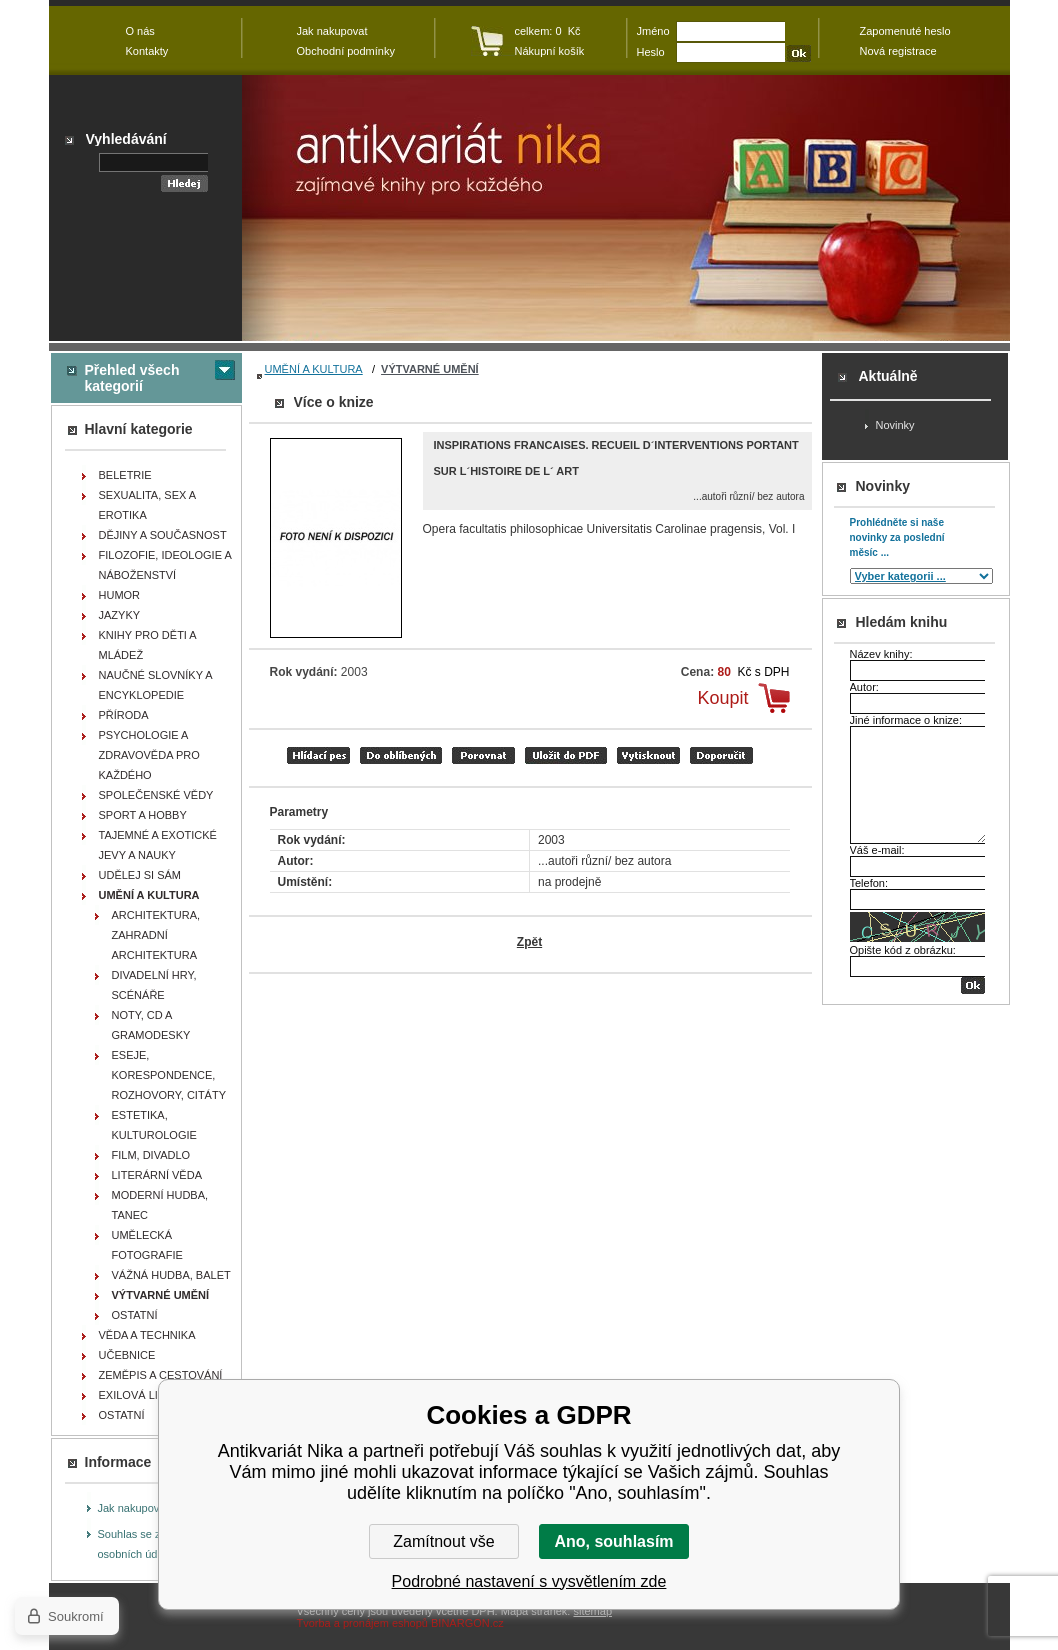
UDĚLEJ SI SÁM (140, 875)
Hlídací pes (318, 755)
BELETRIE (125, 475)
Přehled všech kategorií (132, 378)
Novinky (895, 425)
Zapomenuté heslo (905, 31)
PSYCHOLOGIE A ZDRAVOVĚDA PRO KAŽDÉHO (149, 755)
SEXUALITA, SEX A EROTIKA (148, 505)
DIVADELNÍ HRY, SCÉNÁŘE (154, 985)
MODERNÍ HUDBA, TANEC (160, 1205)
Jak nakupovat (133, 1508)
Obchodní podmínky (346, 51)
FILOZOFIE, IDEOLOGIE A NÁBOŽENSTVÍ (165, 565)
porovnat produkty (483, 755)
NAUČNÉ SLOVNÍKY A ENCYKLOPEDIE (156, 685)
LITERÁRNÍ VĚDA (157, 1175)
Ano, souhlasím (613, 1541)
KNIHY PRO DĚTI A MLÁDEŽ (148, 645)
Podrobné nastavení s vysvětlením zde (529, 1581)
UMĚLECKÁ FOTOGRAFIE (147, 1245)
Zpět (529, 942)
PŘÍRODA (124, 715)
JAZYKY (120, 615)
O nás (140, 31)
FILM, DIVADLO (151, 1155)
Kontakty (147, 51)
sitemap (592, 1611)
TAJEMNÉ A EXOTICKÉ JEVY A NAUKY (158, 845)
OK (973, 985)
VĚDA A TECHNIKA (147, 1335)
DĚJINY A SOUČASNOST (163, 535)
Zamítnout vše (443, 1541)
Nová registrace (898, 51)
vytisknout (648, 755)
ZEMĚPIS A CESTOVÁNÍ (161, 1375)
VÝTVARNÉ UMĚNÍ (430, 369)
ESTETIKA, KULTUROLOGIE (154, 1125)
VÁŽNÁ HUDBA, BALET (171, 1275)
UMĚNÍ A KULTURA (314, 369)
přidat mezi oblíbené (401, 755)
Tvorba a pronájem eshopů (362, 1623)
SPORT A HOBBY (143, 815)
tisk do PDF (566, 755)
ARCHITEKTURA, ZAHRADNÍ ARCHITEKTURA (156, 935)
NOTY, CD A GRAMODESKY (151, 1025)
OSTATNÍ (135, 1315)
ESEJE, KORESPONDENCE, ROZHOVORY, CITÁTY (169, 1075)
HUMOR (120, 595)
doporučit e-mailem (721, 755)
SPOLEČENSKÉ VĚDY (156, 795)
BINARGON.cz (467, 1623)
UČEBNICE (127, 1355)
